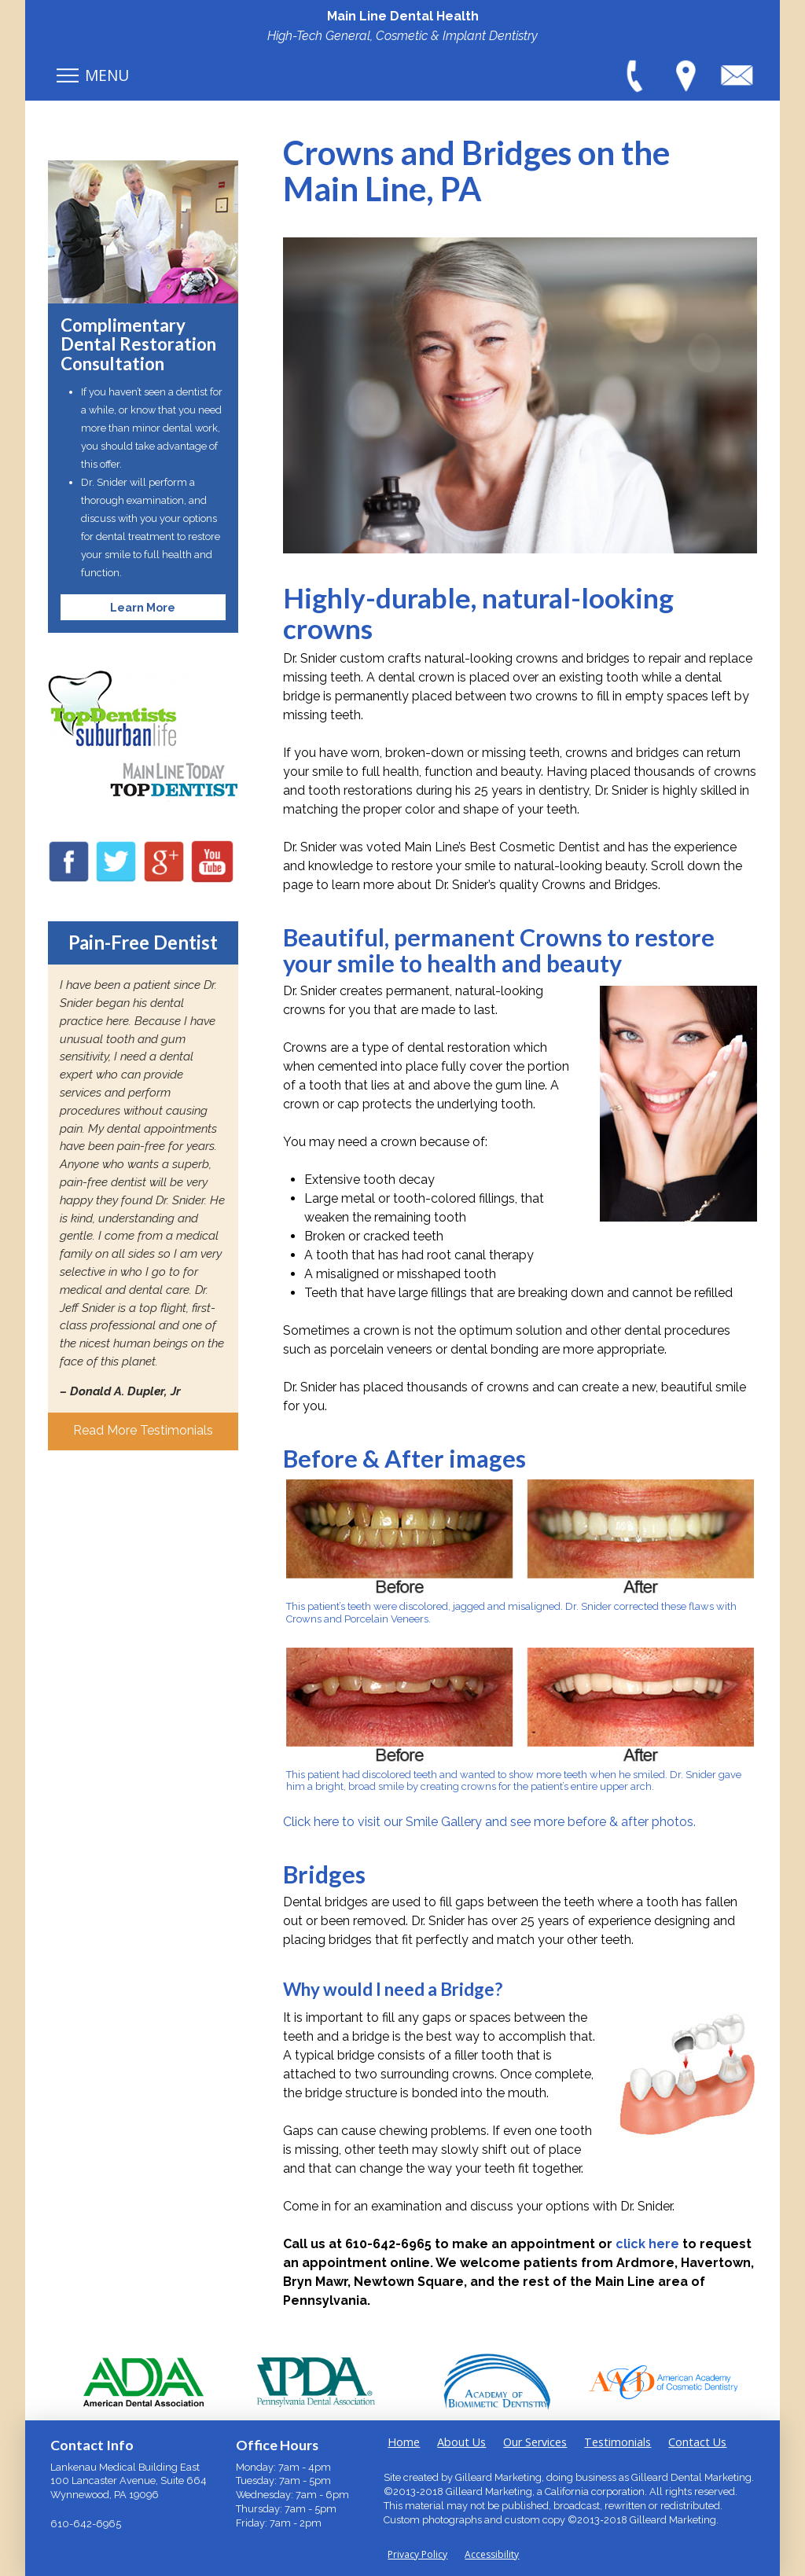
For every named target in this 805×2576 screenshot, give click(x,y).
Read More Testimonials (143, 1430)
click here (647, 2243)
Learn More (142, 607)
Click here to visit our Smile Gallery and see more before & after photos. (489, 1821)
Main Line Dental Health (403, 16)
